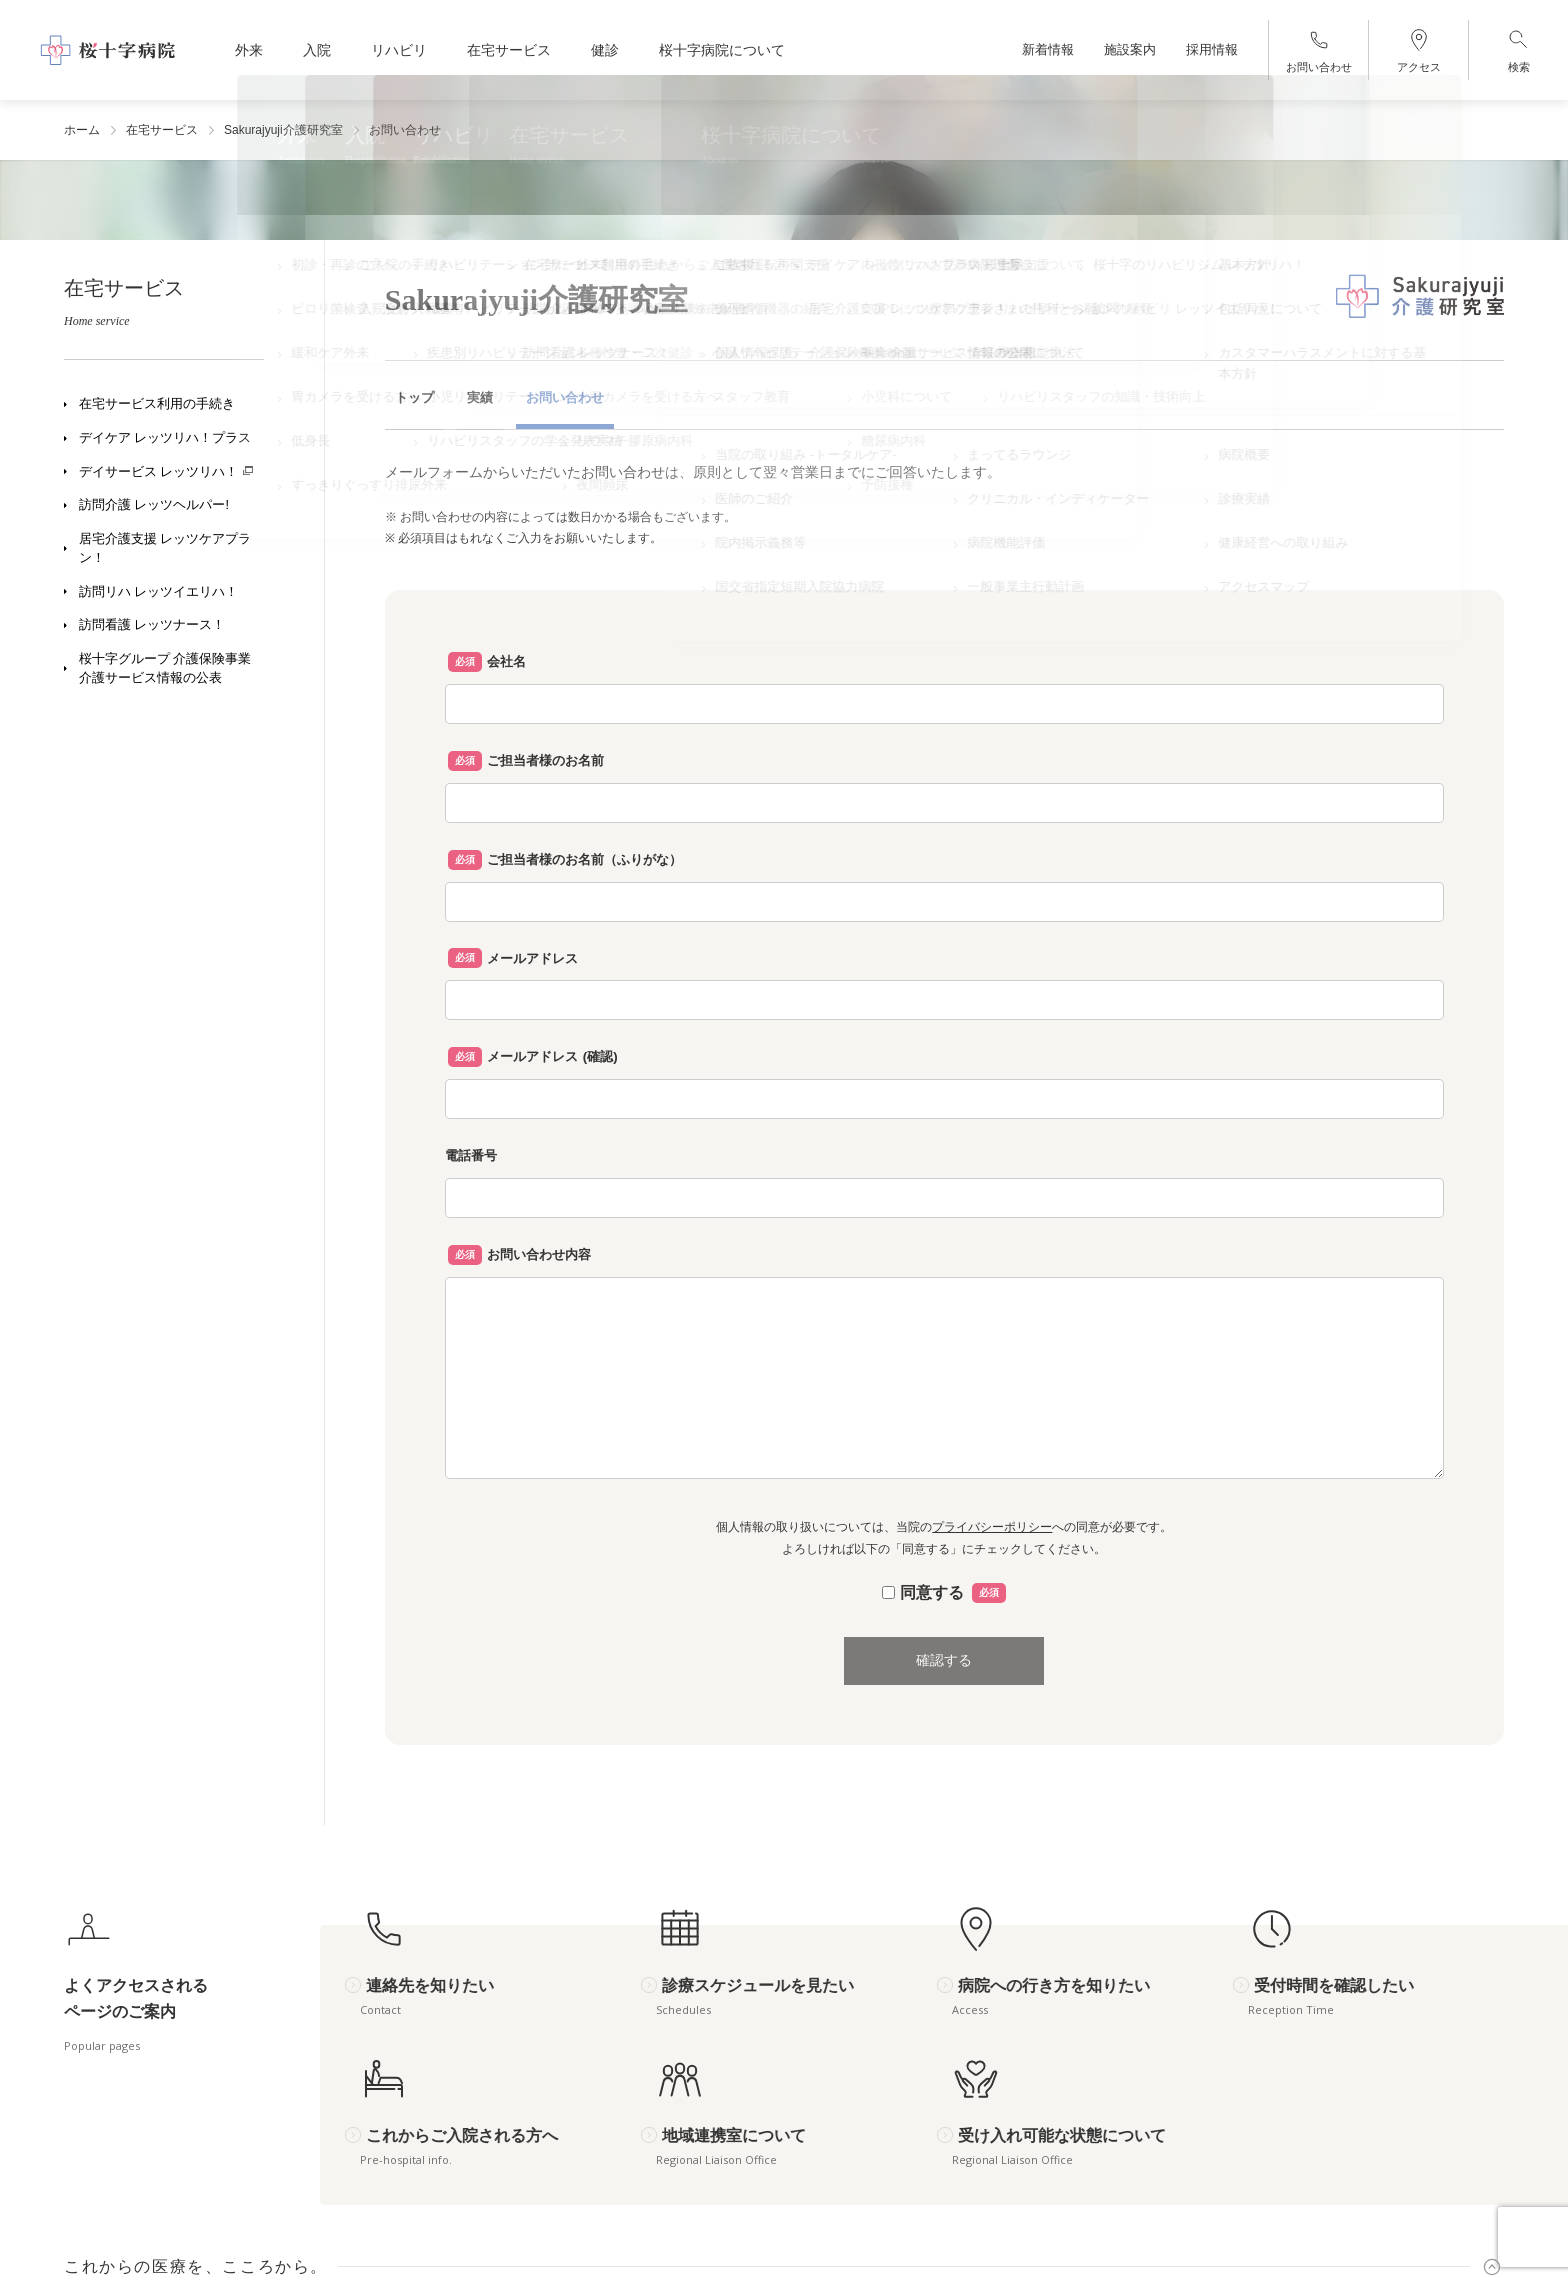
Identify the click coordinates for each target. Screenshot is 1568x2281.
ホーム (82, 130)
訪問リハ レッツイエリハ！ (158, 592)
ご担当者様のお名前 (545, 760)
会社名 (506, 661)
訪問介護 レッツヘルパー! (154, 505)
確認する (944, 1660)
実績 (480, 397)
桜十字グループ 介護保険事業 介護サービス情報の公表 (167, 668)
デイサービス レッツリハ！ (158, 472)
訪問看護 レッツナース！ (152, 625)
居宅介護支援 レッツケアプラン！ (165, 548)
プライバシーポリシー (992, 1527)
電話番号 (471, 1155)
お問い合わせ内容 (539, 1254)
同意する (944, 1593)
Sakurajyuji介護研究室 (283, 130)
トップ (414, 397)
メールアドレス (532, 958)
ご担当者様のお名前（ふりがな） (584, 859)
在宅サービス (162, 130)
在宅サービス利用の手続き (157, 404)
